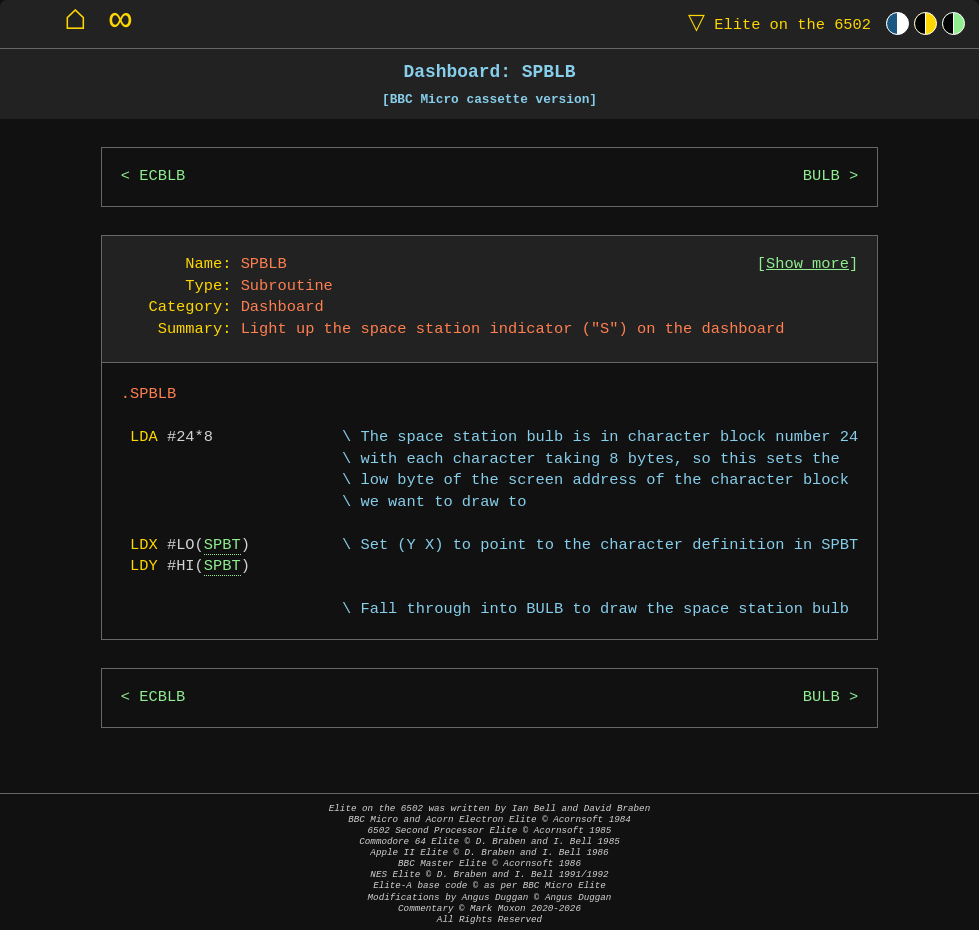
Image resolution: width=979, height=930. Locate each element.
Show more (807, 264)
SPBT (222, 545)
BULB (821, 176)
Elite (775, 23)
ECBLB (162, 176)
